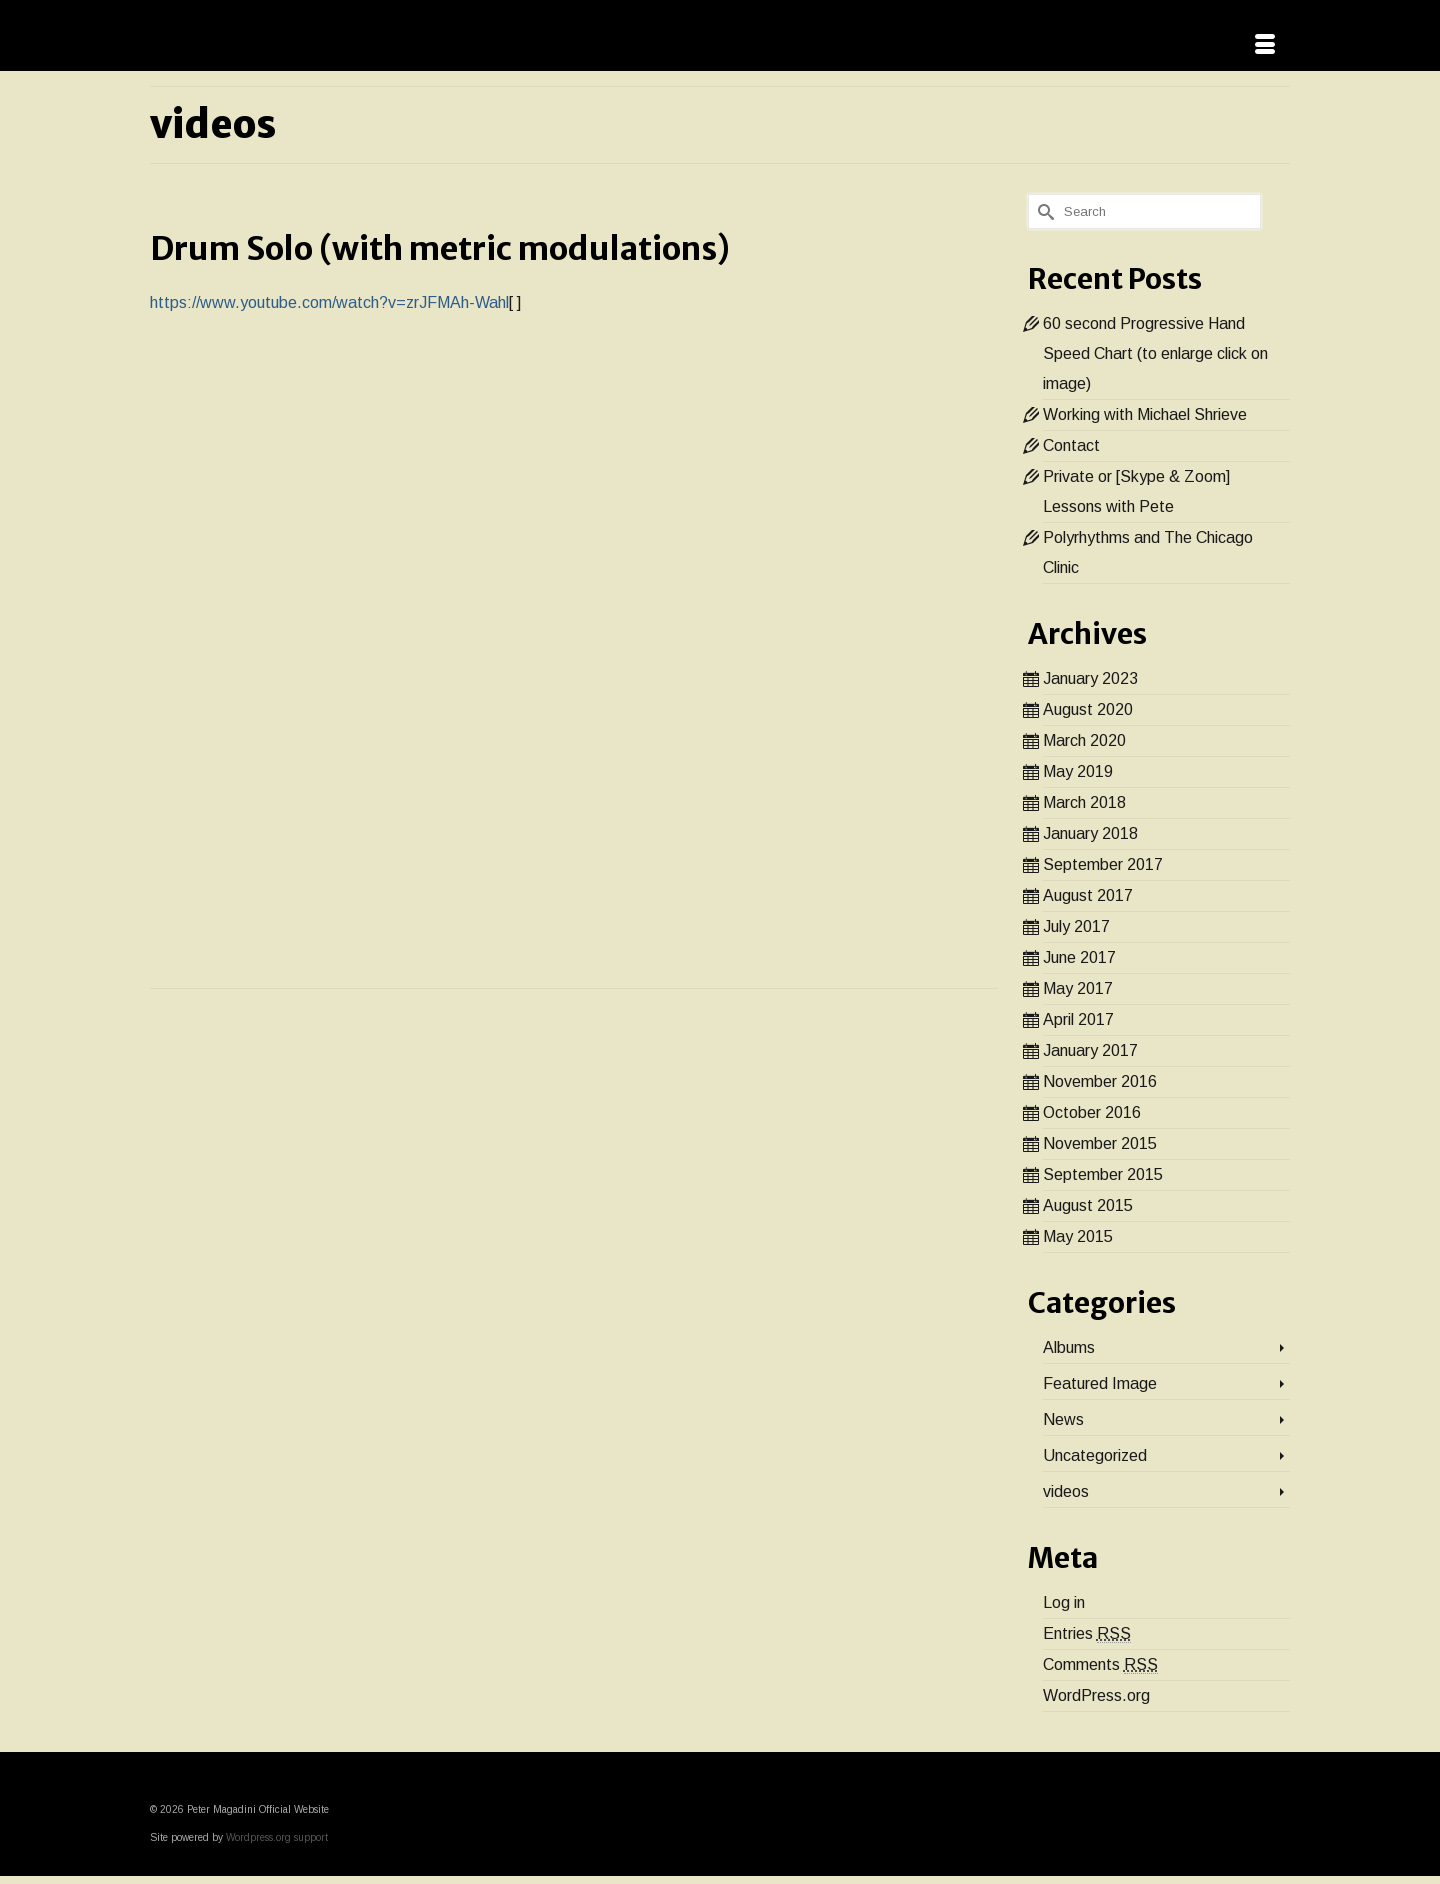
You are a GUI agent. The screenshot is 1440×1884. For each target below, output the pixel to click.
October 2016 (1092, 1112)
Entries (1087, 1634)
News (1063, 1419)
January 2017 (1090, 1050)
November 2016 (1100, 1081)
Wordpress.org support (277, 1837)
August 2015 (1088, 1205)
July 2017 (1076, 926)
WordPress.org (1096, 1695)
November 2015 (1100, 1143)
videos (1066, 1491)
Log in (1064, 1602)
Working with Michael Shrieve (1145, 414)
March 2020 (1084, 740)
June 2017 (1079, 957)
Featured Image (1100, 1383)
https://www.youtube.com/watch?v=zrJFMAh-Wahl (329, 302)
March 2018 (1084, 802)
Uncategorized (1095, 1455)
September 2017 (1103, 864)
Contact (1071, 445)
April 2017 (1078, 1019)
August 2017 (1088, 895)
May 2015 (1078, 1236)
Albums (1069, 1347)
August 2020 (1088, 709)
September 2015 (1103, 1174)
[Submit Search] (1043, 211)
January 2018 (1090, 833)
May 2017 (1078, 988)
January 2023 (1090, 678)
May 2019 (1078, 771)
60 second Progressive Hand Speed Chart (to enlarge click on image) (1155, 353)
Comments (1100, 1665)
